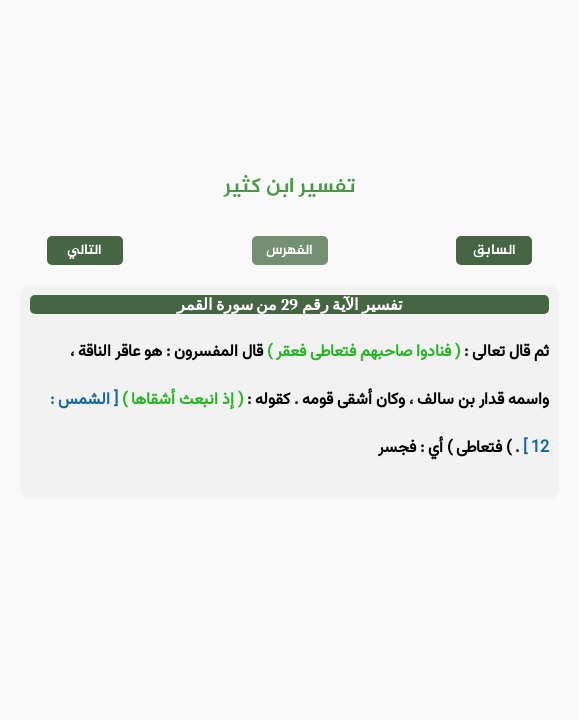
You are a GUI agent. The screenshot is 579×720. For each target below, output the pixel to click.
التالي (84, 250)
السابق (494, 250)
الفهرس (289, 250)
